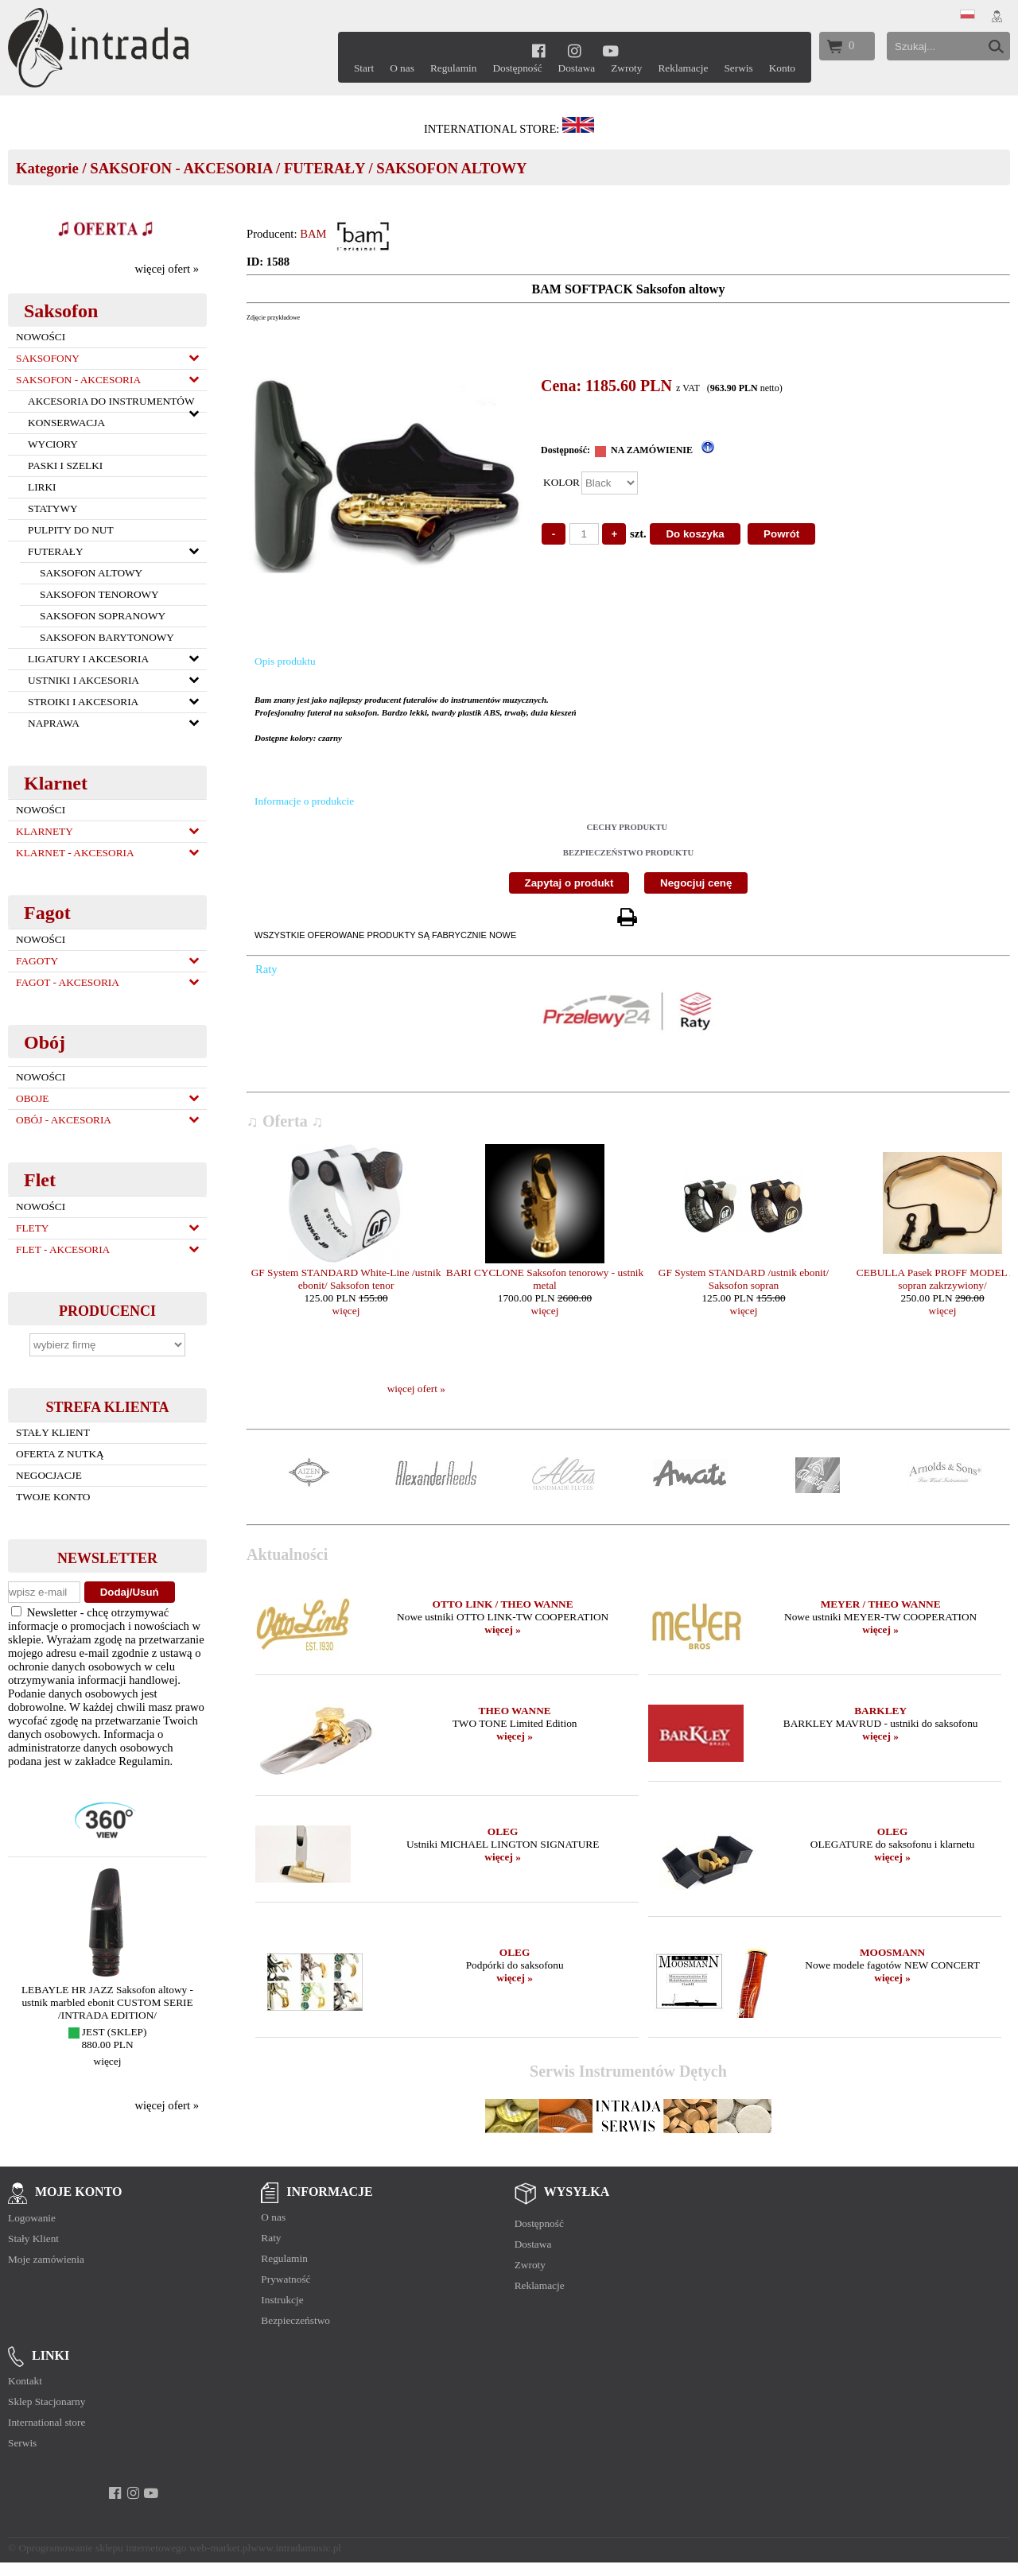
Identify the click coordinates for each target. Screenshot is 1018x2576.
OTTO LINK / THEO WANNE (503, 1604)
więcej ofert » (166, 268)
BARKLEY (880, 1711)
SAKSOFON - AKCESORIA (181, 168)
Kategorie (47, 168)
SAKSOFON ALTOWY (451, 168)
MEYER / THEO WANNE (881, 1604)
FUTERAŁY (324, 168)
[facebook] (539, 50)
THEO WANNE (515, 1711)
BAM (313, 233)
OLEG (503, 1831)
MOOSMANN (892, 1952)
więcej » (502, 1629)
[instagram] (575, 50)
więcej (108, 2061)
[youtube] (610, 50)
